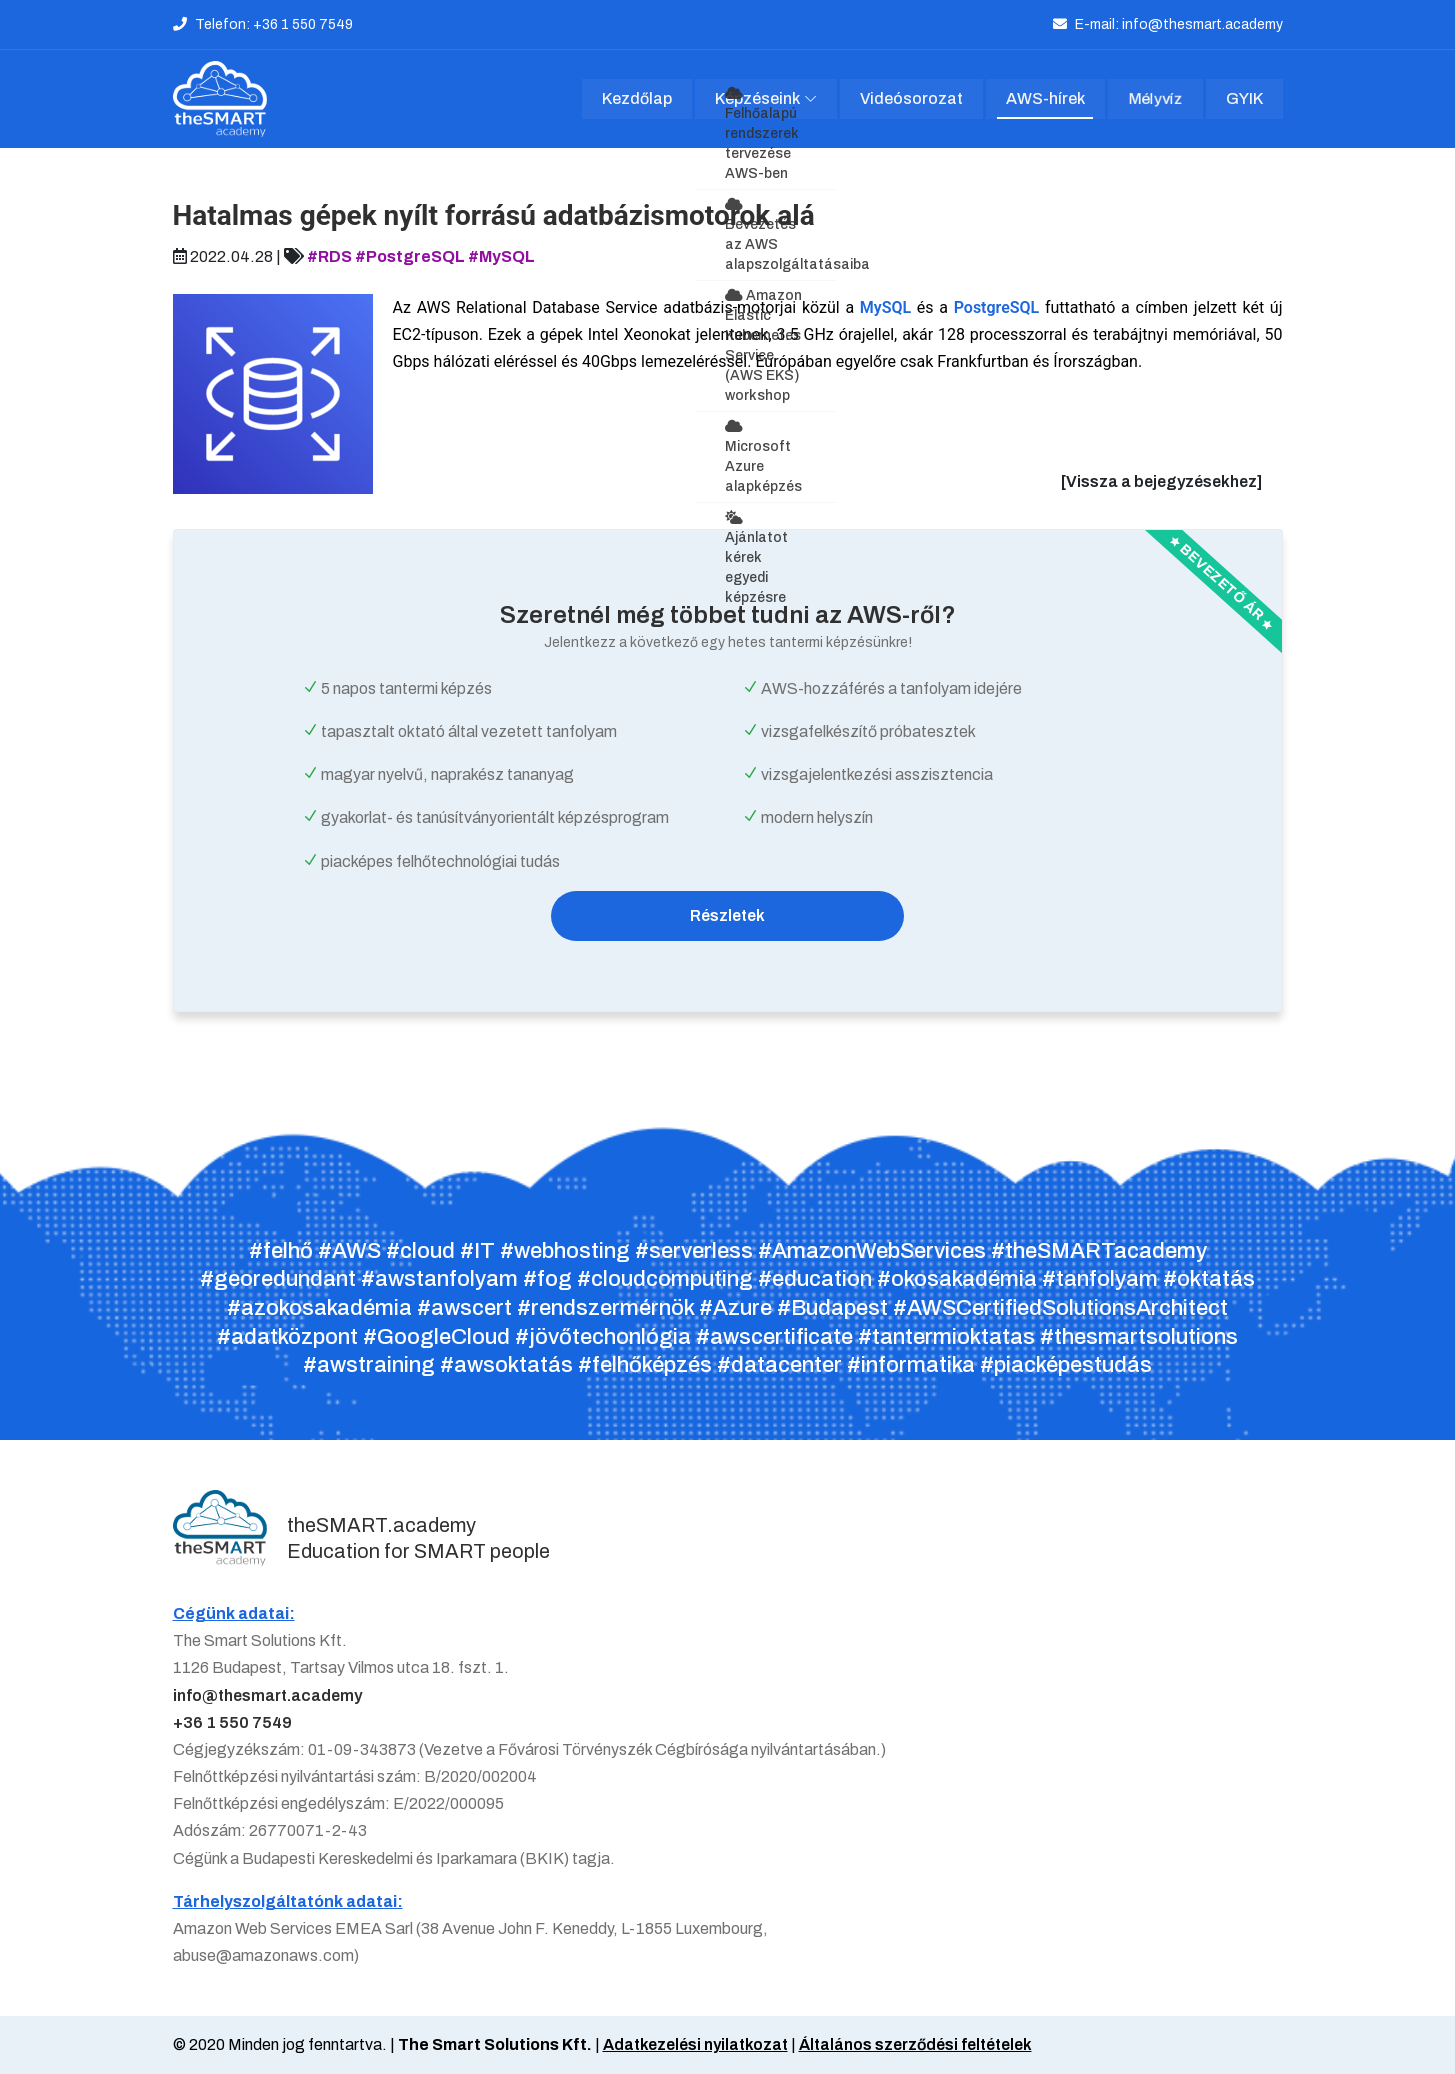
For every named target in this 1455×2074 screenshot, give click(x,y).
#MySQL (501, 257)
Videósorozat (912, 99)
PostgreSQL (997, 308)
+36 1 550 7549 (232, 1723)
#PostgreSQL (410, 257)
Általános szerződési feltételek (916, 2045)
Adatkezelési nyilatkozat (695, 2045)
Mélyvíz (1155, 99)
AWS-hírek (1046, 99)
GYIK (1244, 99)
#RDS (329, 257)
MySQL (885, 308)
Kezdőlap (637, 99)
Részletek (727, 916)
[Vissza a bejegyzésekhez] (1161, 482)
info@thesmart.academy (267, 1696)
